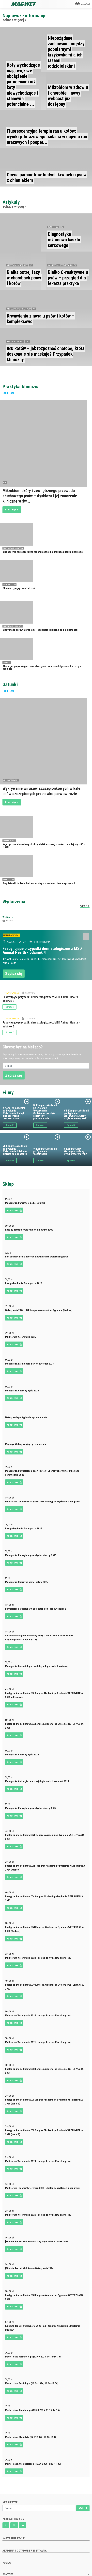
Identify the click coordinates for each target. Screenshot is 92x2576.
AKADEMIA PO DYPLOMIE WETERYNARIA (24, 2550)
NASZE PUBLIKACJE (13, 2538)
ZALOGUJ (85, 3)
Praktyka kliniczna (21, 386)
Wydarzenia (13, 901)
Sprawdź (9, 1007)
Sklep (8, 1184)
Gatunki (10, 684)
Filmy (8, 1092)
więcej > (85, 906)
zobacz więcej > (14, 20)
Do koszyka (14, 1210)
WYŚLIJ (83, 2508)
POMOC (6, 2562)
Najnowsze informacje (24, 15)
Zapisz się (13, 973)
